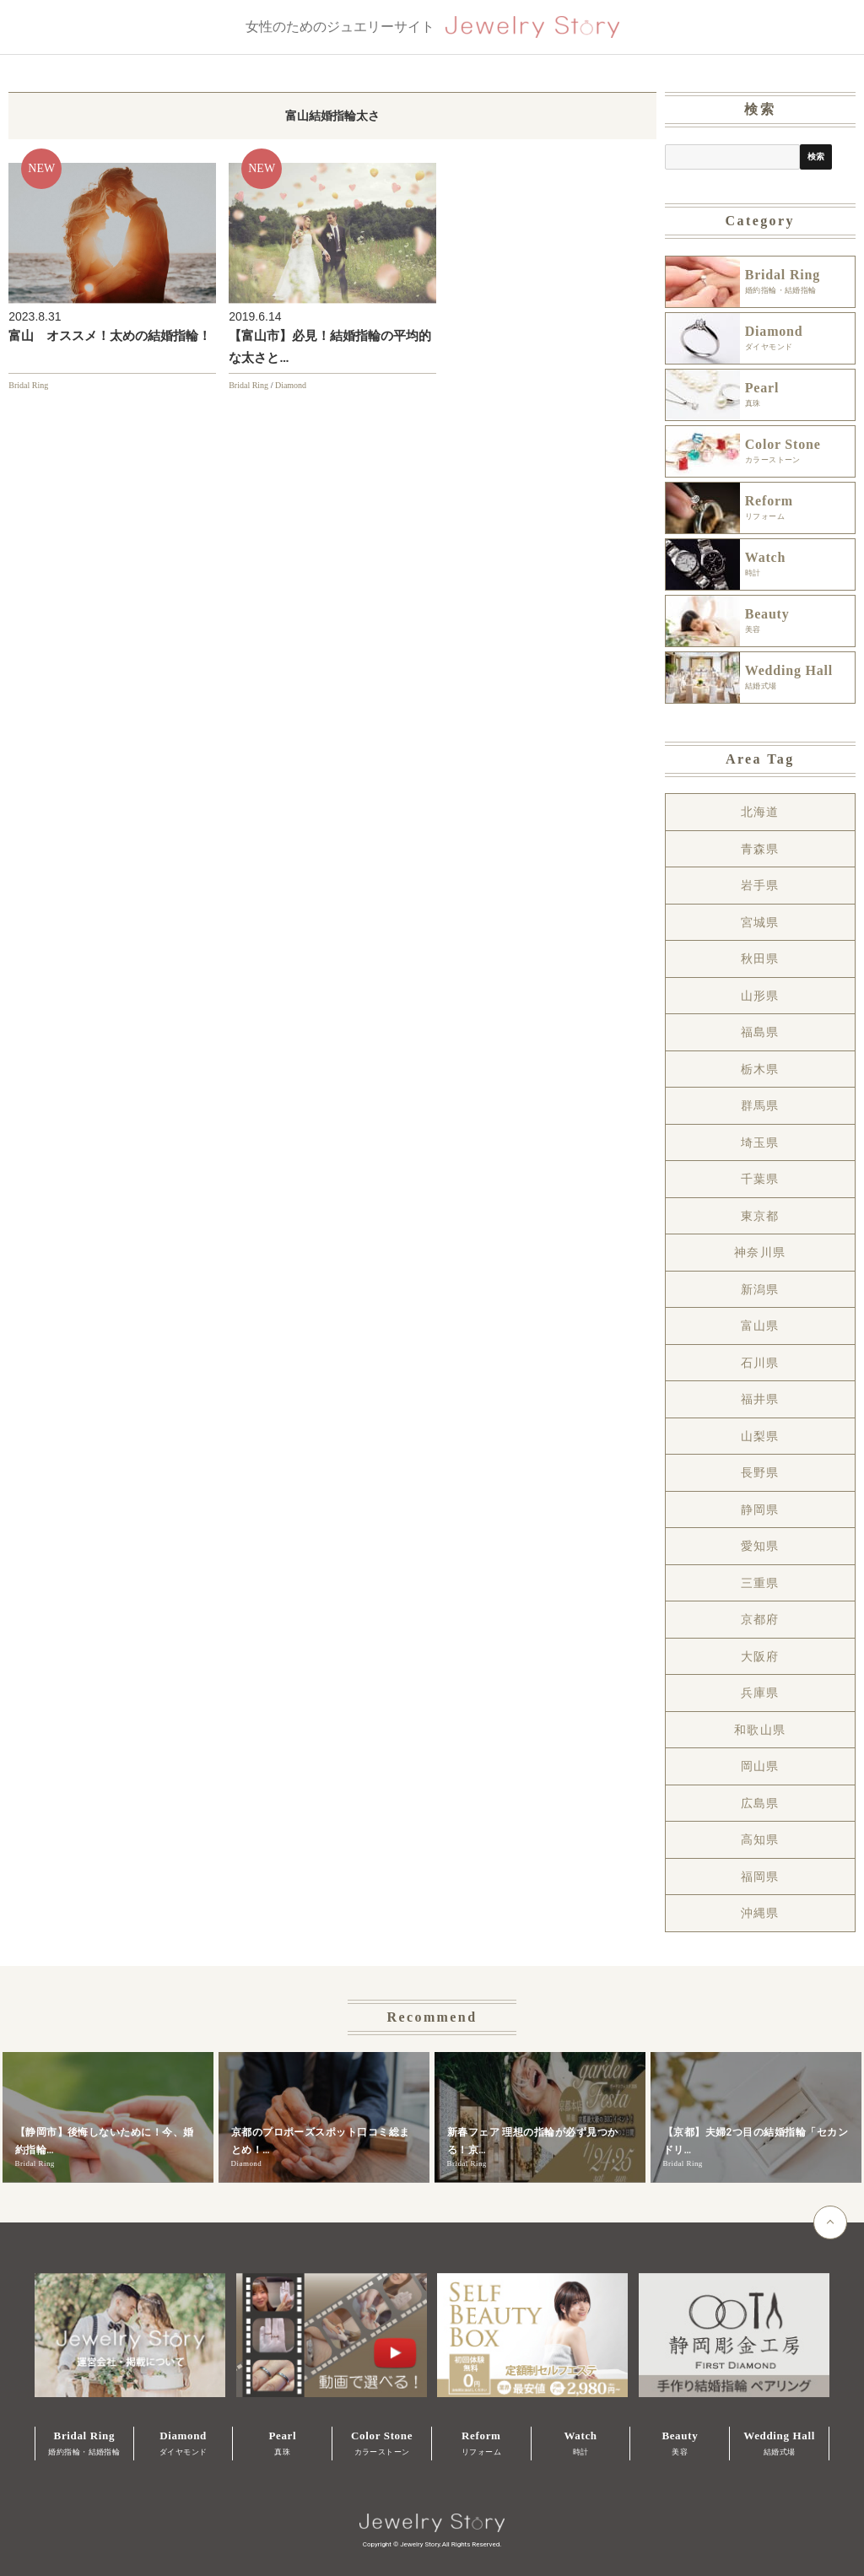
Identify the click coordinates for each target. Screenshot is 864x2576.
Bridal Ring (28, 385)
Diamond (290, 385)
